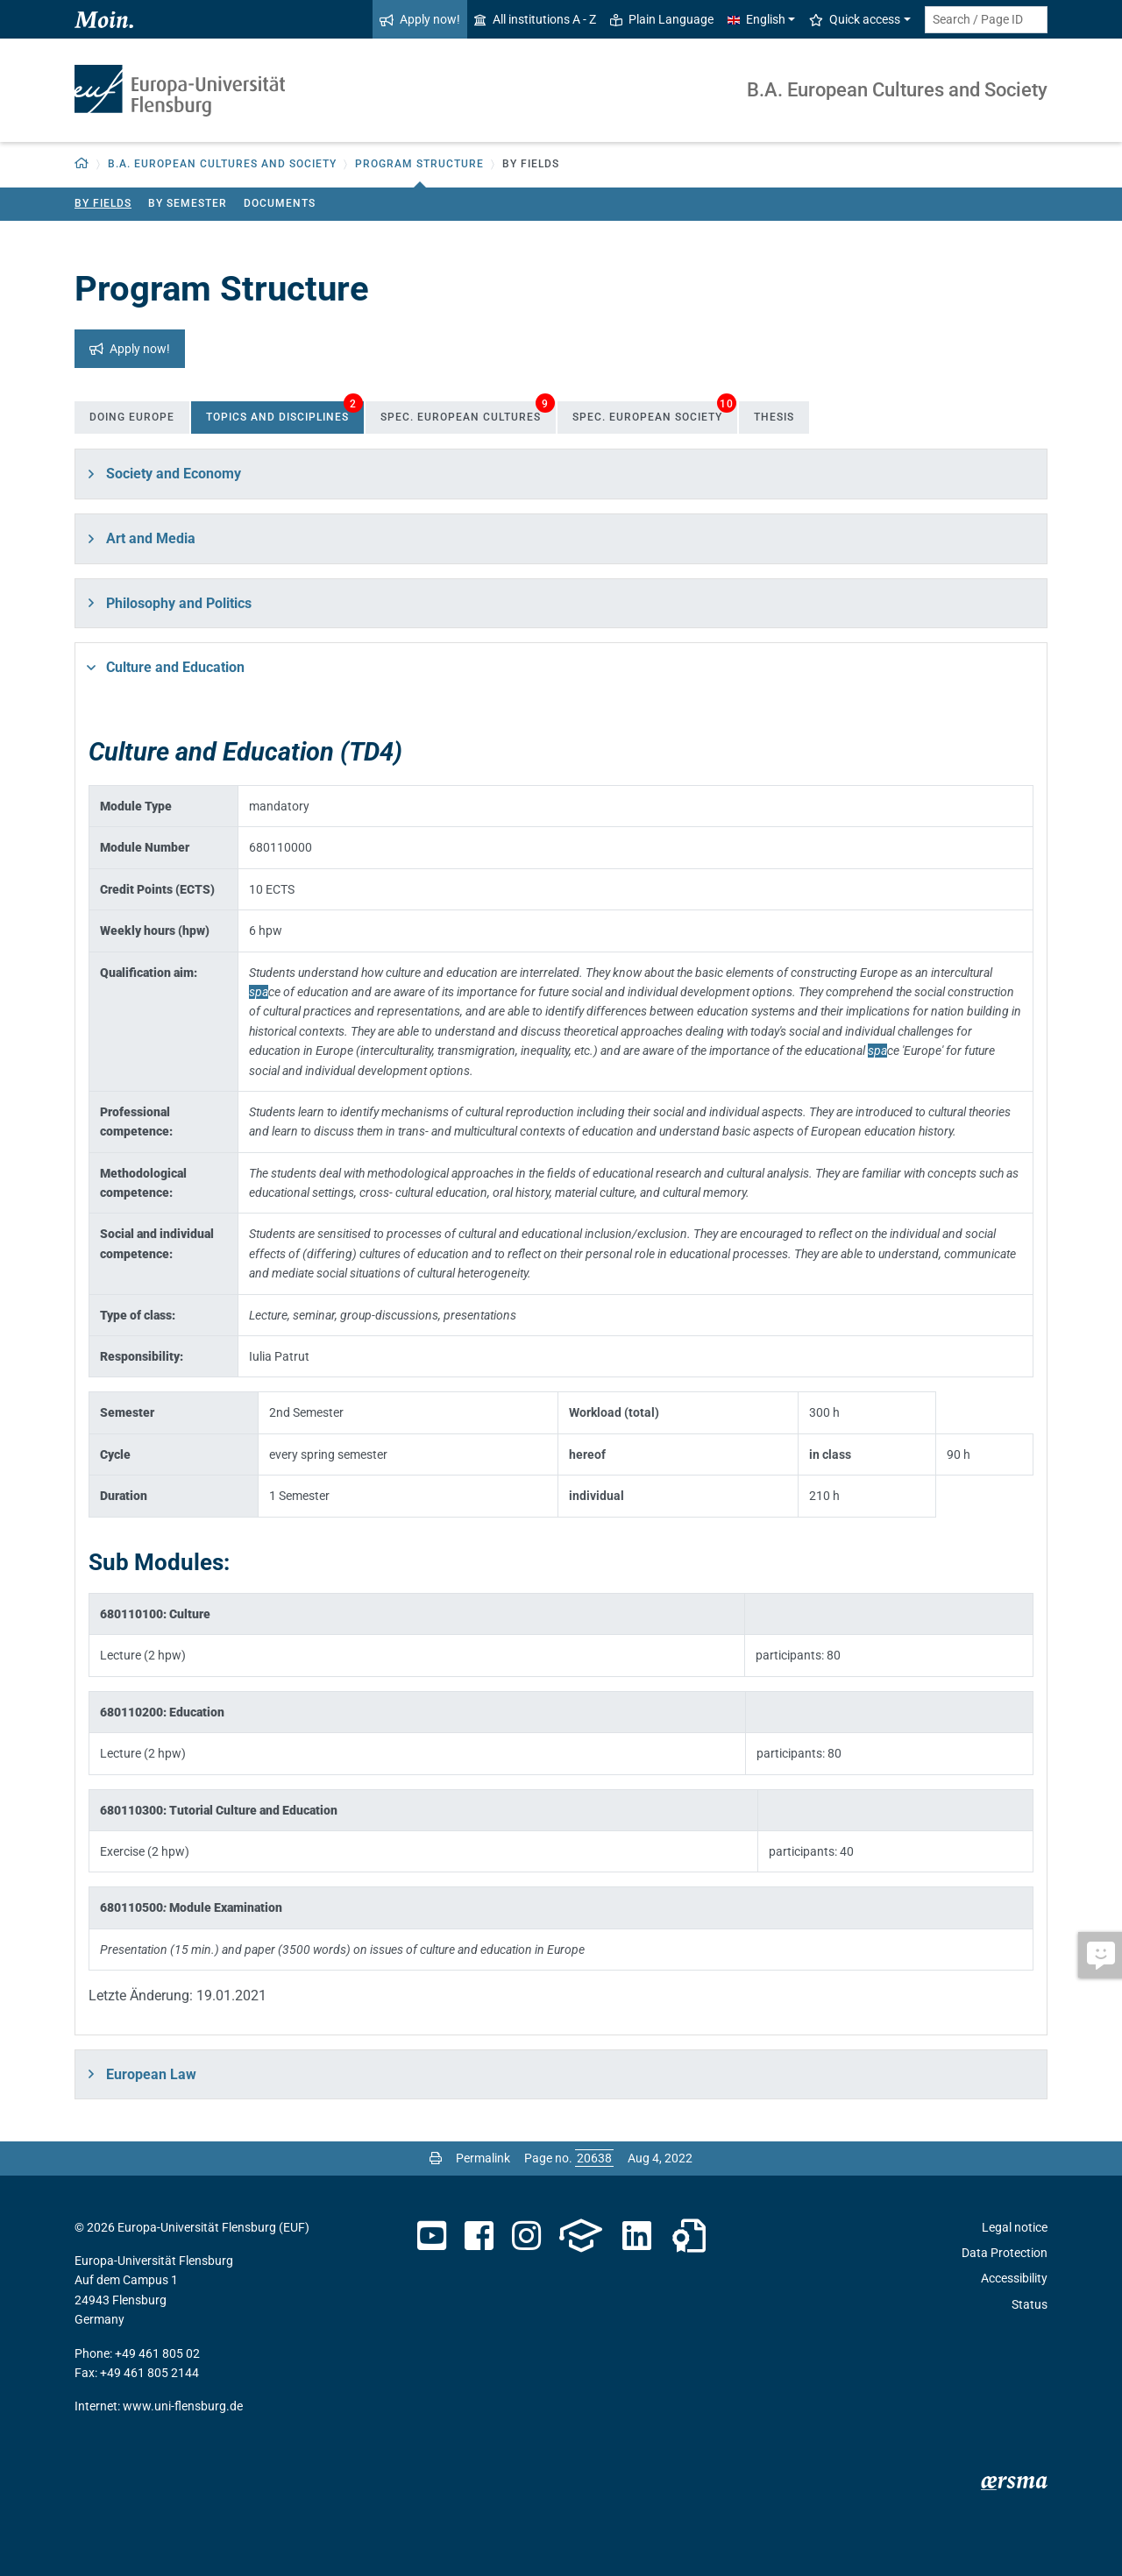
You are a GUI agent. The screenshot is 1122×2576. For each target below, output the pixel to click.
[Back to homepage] (82, 164)
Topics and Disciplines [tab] (284, 412)
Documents (280, 203)
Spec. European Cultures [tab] (467, 412)
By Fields (103, 203)
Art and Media (150, 538)
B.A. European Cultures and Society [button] (222, 164)
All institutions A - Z (535, 19)
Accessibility (1014, 2278)
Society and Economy (173, 473)
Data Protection (1004, 2253)
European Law (151, 2074)
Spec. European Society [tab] (654, 412)
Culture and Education (175, 667)
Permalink (483, 2158)
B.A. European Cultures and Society (897, 90)
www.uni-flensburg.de (183, 2406)
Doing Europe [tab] (131, 417)
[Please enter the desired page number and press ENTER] (594, 2158)
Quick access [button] (854, 19)
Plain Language (662, 19)
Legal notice (1014, 2227)
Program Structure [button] (419, 164)
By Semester (187, 203)
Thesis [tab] (774, 417)
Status (1029, 2304)
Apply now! (420, 19)
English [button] (756, 19)
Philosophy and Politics (179, 603)
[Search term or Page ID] (986, 19)
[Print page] (436, 2158)
